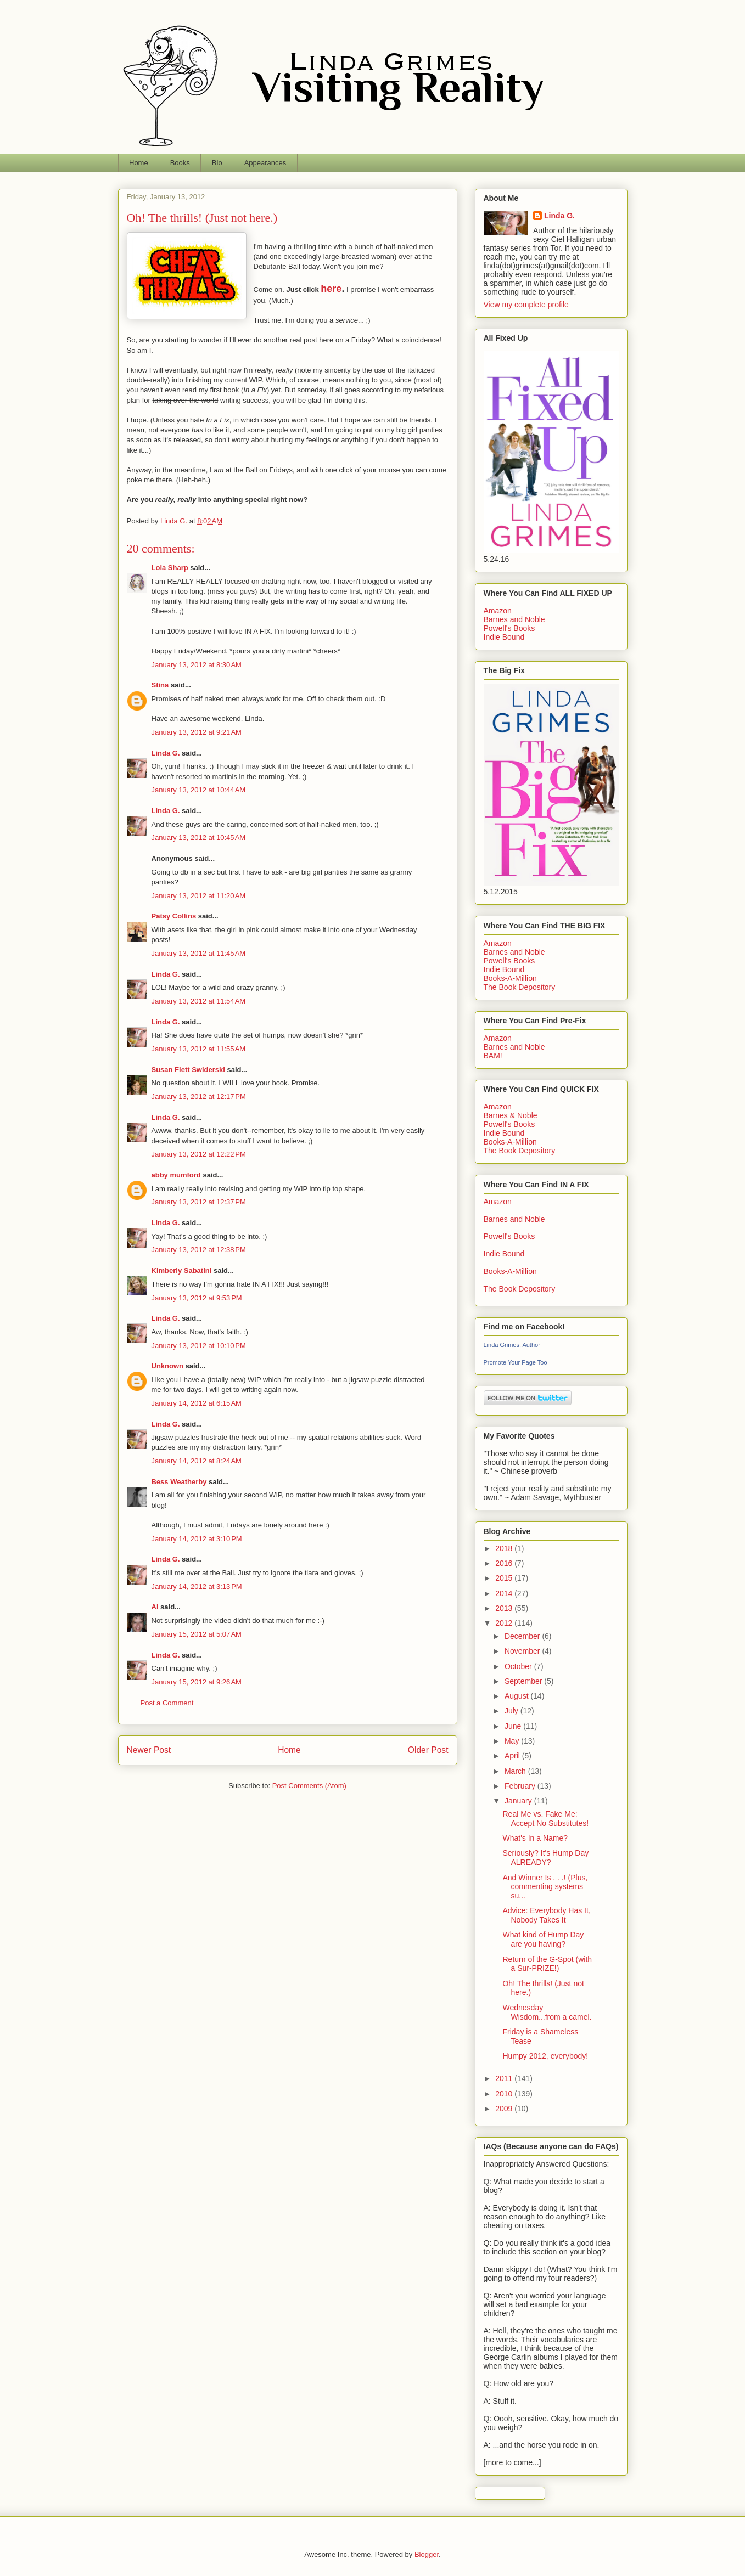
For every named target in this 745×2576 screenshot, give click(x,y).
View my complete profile (526, 304)
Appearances (265, 163)
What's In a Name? (535, 1838)
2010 (504, 2093)
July (512, 1710)
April (513, 1755)
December (523, 1636)
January (519, 1800)
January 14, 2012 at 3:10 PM (197, 1539)
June (514, 1726)
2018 (504, 1548)
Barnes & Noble (510, 1115)
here (331, 288)
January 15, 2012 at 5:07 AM (197, 1634)
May (513, 1741)
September (524, 1681)
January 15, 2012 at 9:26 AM (197, 1682)
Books (180, 163)
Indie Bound (504, 637)
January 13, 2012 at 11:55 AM (199, 1049)
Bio (217, 163)
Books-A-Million (510, 978)
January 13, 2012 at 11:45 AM (199, 953)
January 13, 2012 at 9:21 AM (197, 732)
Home (138, 163)
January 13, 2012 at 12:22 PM (199, 1154)
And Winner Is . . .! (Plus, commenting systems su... (544, 1887)
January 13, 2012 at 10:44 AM (199, 790)
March (516, 1771)
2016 (504, 1563)
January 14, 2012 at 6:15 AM (197, 1403)
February (521, 1786)
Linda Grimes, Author (512, 1344)
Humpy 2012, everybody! (545, 2055)
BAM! (493, 1055)
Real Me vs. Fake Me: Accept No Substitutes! (545, 1819)
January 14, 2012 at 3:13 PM (197, 1586)
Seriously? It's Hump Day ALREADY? (545, 1857)
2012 (504, 1623)
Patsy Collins (174, 916)
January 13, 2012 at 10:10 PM (199, 1345)
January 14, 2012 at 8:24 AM (197, 1461)
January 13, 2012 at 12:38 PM (199, 1249)
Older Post (428, 1750)
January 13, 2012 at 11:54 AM (199, 1001)
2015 (504, 1578)
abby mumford (176, 1175)
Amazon (498, 610)
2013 (504, 1608)
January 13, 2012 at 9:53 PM (197, 1298)
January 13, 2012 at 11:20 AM (199, 896)
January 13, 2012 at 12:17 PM (199, 1096)
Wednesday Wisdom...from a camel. (546, 2012)
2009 (504, 2108)
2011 (504, 2078)
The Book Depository (520, 987)
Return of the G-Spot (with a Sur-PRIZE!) (547, 1964)
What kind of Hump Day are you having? (543, 1939)
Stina (160, 685)
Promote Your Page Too (515, 1362)
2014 (504, 1593)
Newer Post (149, 1750)
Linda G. (166, 753)
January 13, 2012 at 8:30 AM (197, 665)
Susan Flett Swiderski (188, 1070)
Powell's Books (509, 628)
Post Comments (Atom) (309, 1786)
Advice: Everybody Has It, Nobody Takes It (546, 1915)
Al (155, 1607)
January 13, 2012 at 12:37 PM (199, 1202)
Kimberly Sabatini (182, 1270)
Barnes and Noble (514, 619)
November (523, 1651)
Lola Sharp (170, 567)
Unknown (168, 1366)
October (519, 1666)
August (517, 1696)
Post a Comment (167, 1703)
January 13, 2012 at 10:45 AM (199, 837)
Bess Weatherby (179, 1482)
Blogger (426, 2554)
